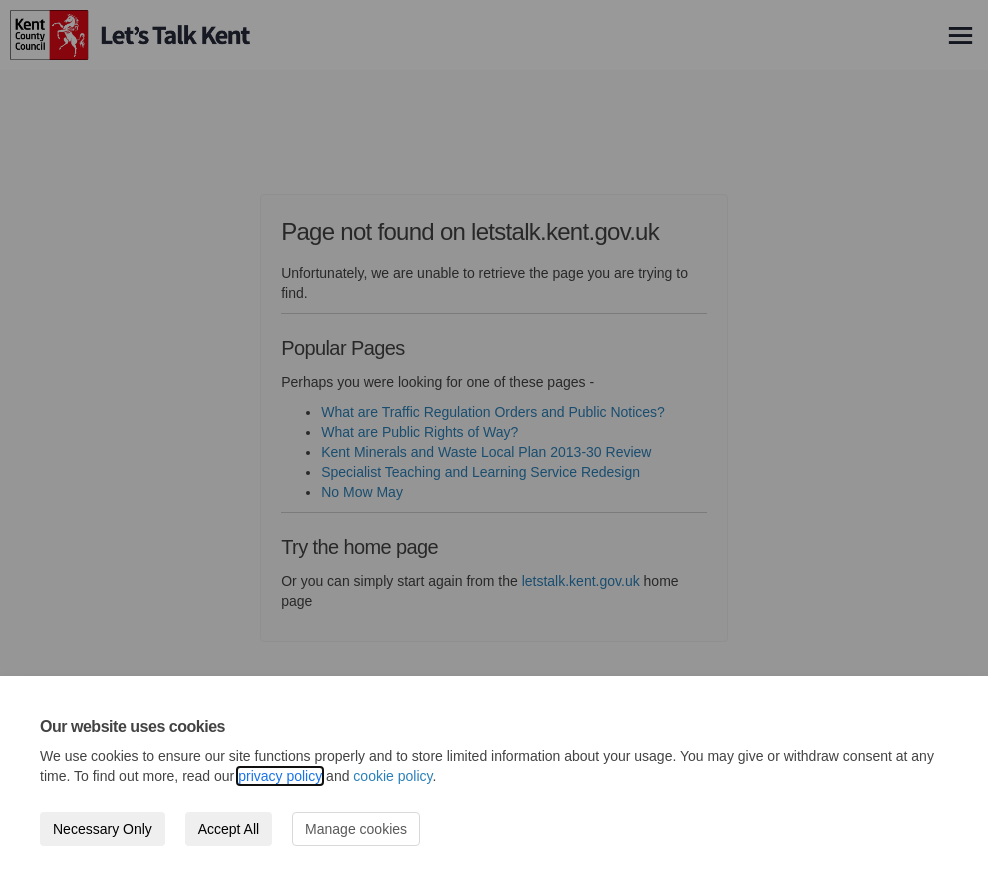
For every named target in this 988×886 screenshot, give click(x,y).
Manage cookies (356, 829)
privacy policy (280, 776)
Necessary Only (102, 829)
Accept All (228, 829)
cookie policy (392, 776)
